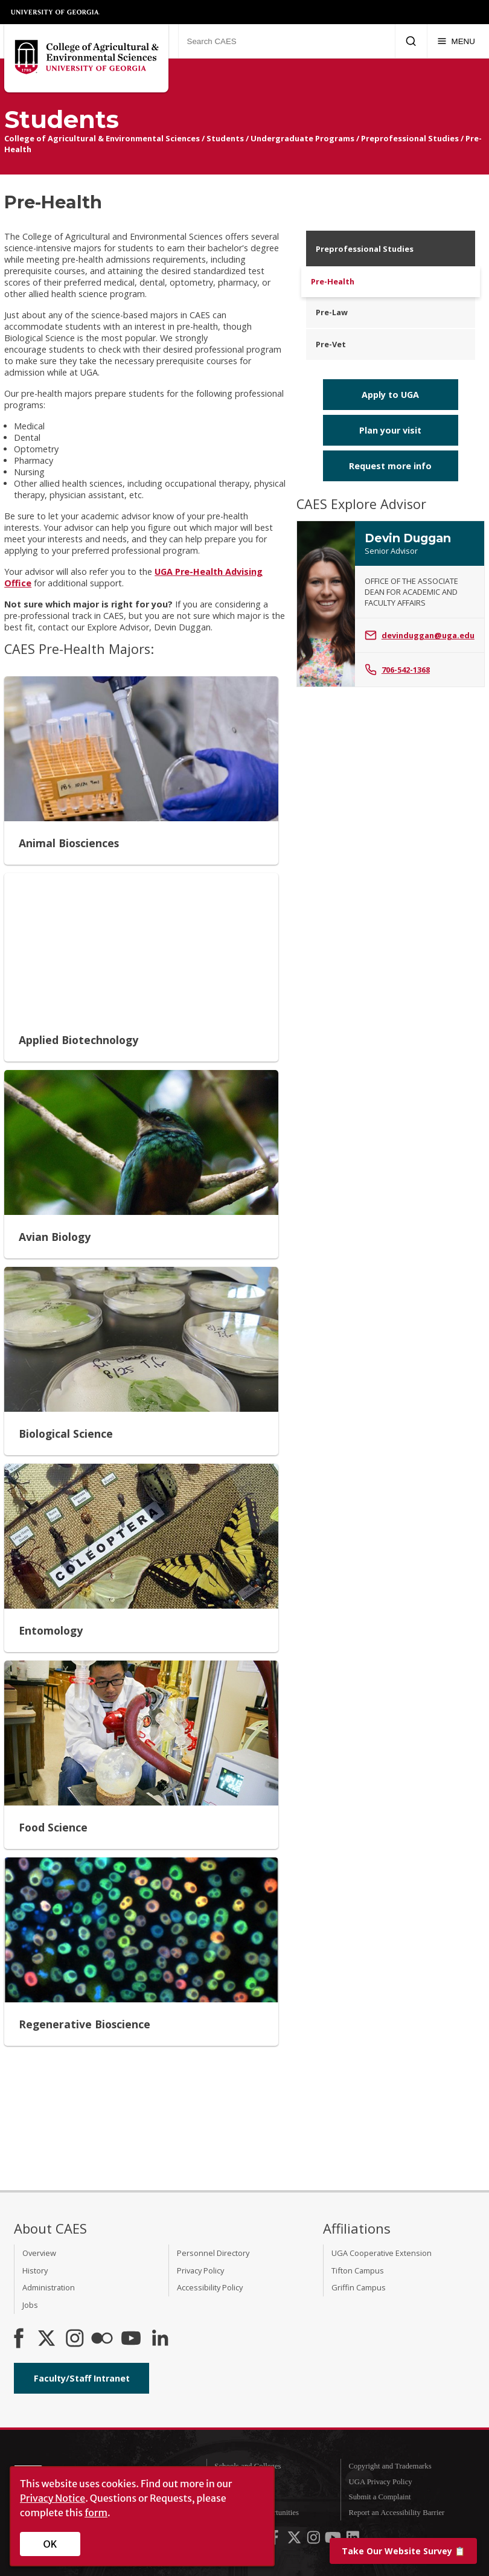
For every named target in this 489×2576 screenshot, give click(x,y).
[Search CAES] (286, 41)
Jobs (30, 2304)
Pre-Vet (331, 344)
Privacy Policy (200, 2270)
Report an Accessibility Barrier (397, 2512)
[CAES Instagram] (75, 2339)
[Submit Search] (411, 41)
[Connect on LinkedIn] (159, 2339)
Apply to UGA (390, 394)
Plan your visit (390, 430)
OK (50, 2544)
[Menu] (456, 41)
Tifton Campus (357, 2270)
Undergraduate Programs (302, 138)
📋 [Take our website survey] (403, 2551)
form (96, 2513)
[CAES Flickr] (102, 2339)
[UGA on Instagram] (314, 2540)
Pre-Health (332, 281)
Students (225, 138)
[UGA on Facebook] (275, 2540)
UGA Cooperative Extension (381, 2253)
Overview (39, 2253)
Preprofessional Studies (410, 138)
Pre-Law (332, 312)
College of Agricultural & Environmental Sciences (102, 138)
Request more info (390, 466)
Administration (48, 2287)
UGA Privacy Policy (380, 2482)
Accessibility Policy (210, 2287)
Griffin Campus (358, 2287)
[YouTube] (131, 2339)
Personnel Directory (213, 2253)
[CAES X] (47, 2339)
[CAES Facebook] (18, 2339)
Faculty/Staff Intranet (82, 2378)
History (35, 2270)
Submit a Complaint (380, 2497)
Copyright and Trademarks (390, 2466)
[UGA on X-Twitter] (295, 2540)
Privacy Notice (52, 2498)
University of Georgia (55, 12)
